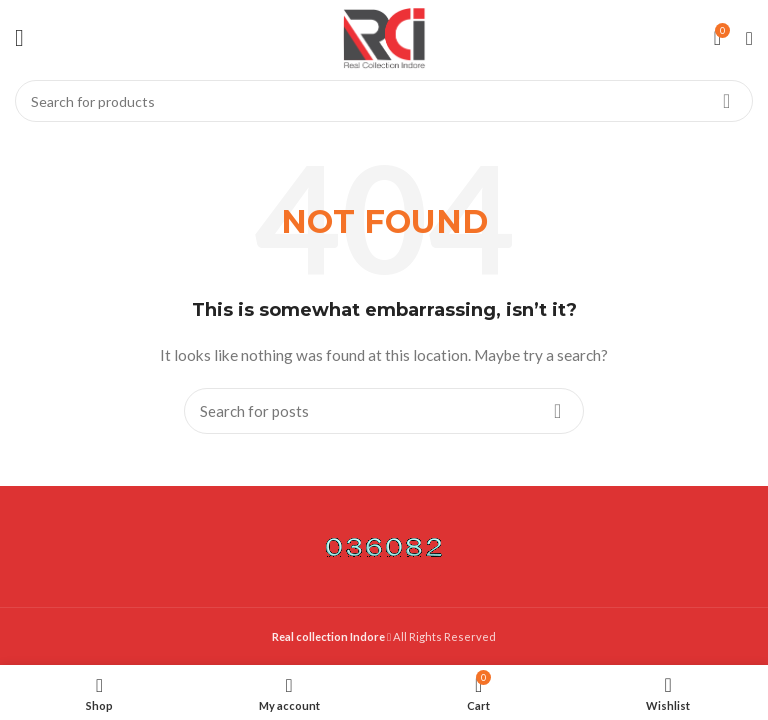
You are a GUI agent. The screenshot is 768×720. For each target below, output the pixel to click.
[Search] (384, 101)
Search (726, 101)
